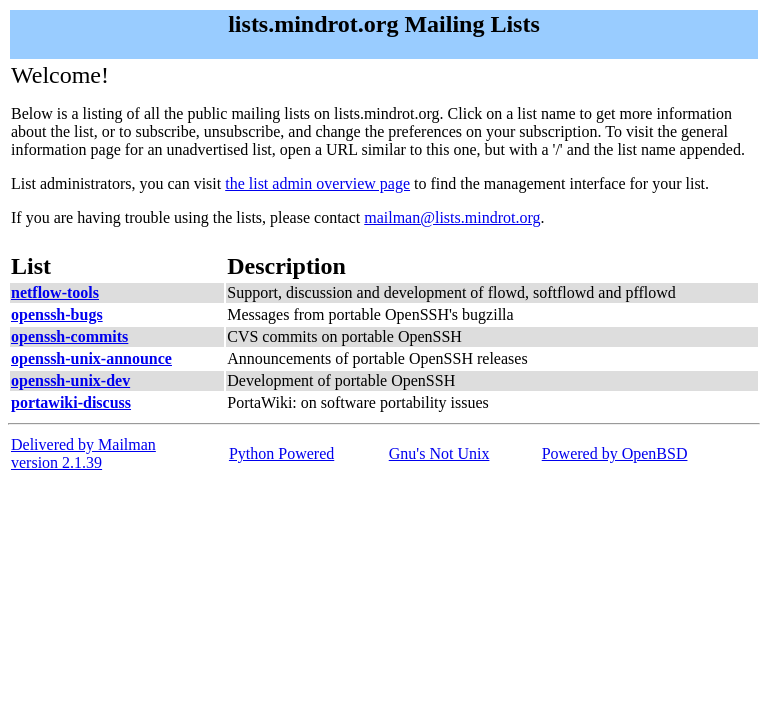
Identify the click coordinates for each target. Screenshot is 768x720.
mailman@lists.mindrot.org (452, 217)
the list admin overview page (317, 183)
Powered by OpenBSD (615, 453)
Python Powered (281, 453)
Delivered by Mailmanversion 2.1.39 (83, 453)
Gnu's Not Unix (439, 453)
